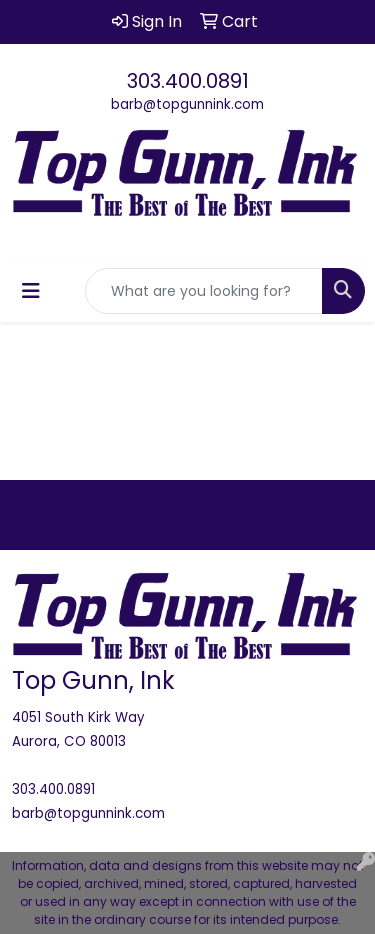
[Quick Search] (204, 291)
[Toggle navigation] (31, 291)
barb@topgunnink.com (187, 104)
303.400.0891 (188, 81)
